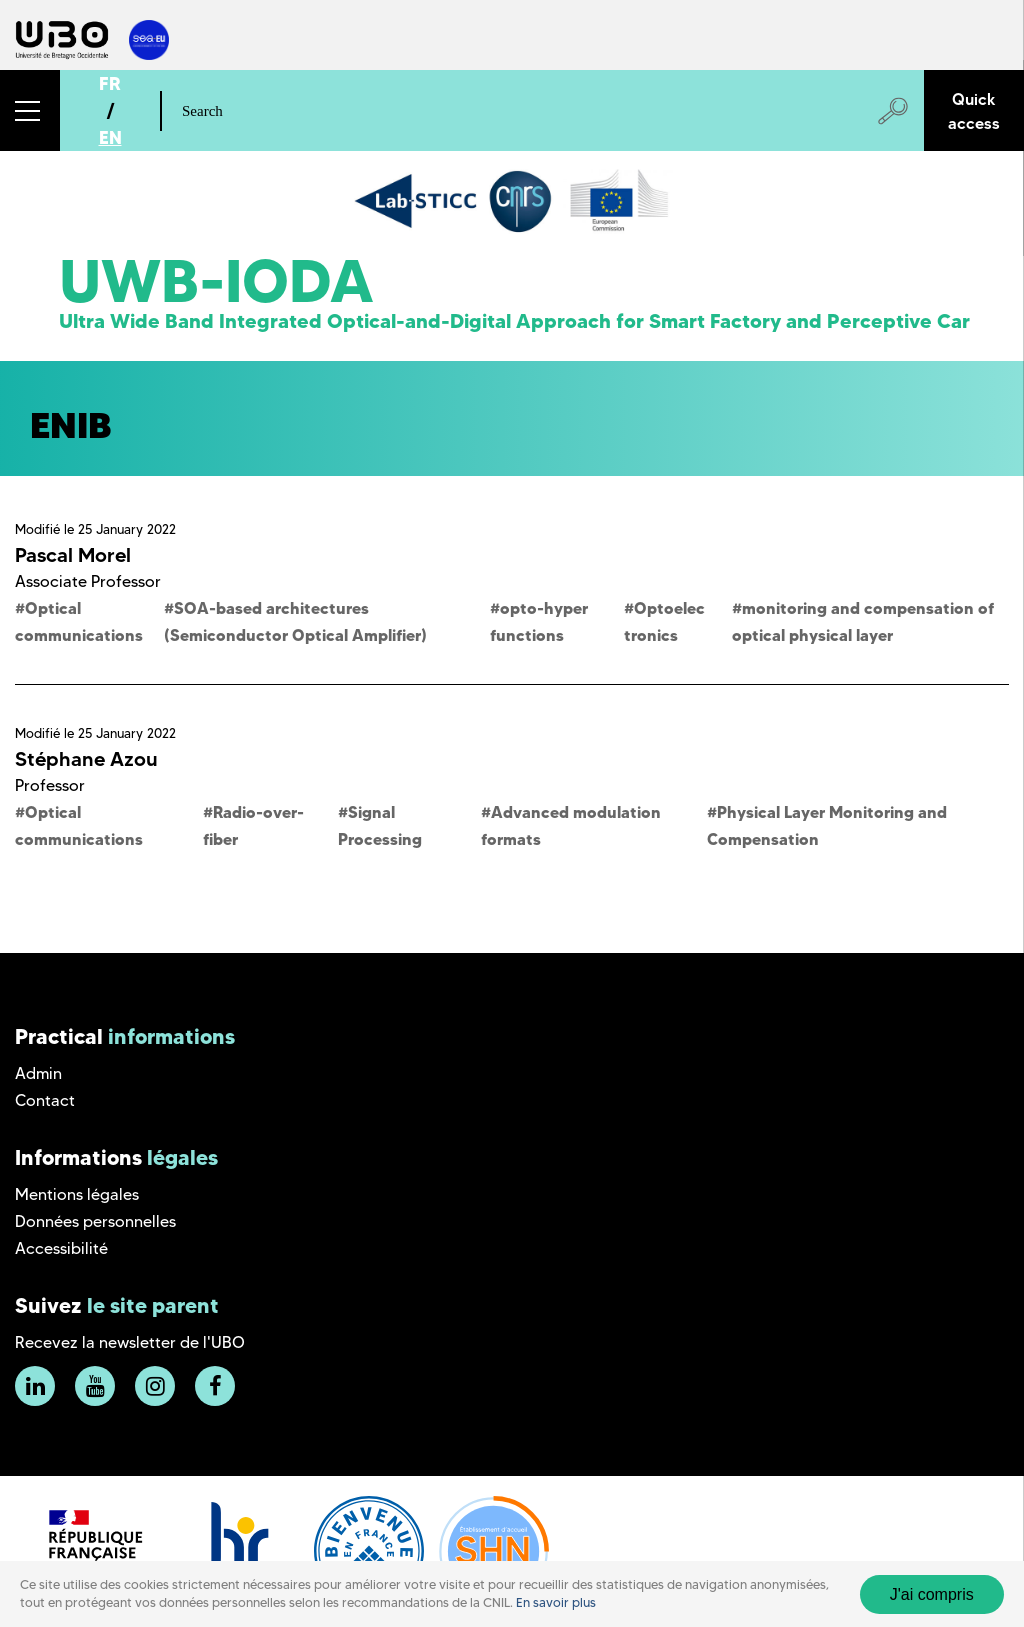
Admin (38, 1073)
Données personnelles (95, 1221)
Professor (50, 785)
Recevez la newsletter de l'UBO (130, 1342)
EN (110, 137)
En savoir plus (556, 1602)
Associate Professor (88, 581)
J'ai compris (932, 1594)
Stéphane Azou (86, 759)
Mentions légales (77, 1194)
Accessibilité (61, 1248)
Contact (45, 1100)
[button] (30, 110)
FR (110, 83)
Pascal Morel (73, 555)
